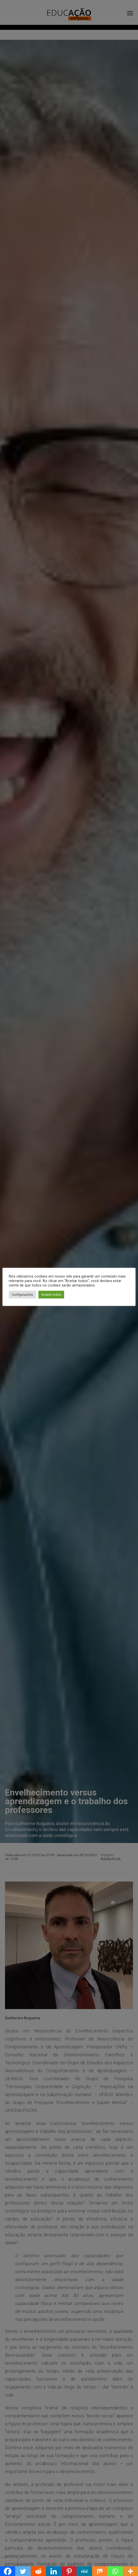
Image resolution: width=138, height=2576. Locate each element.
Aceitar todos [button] (51, 1294)
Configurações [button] (22, 1294)
